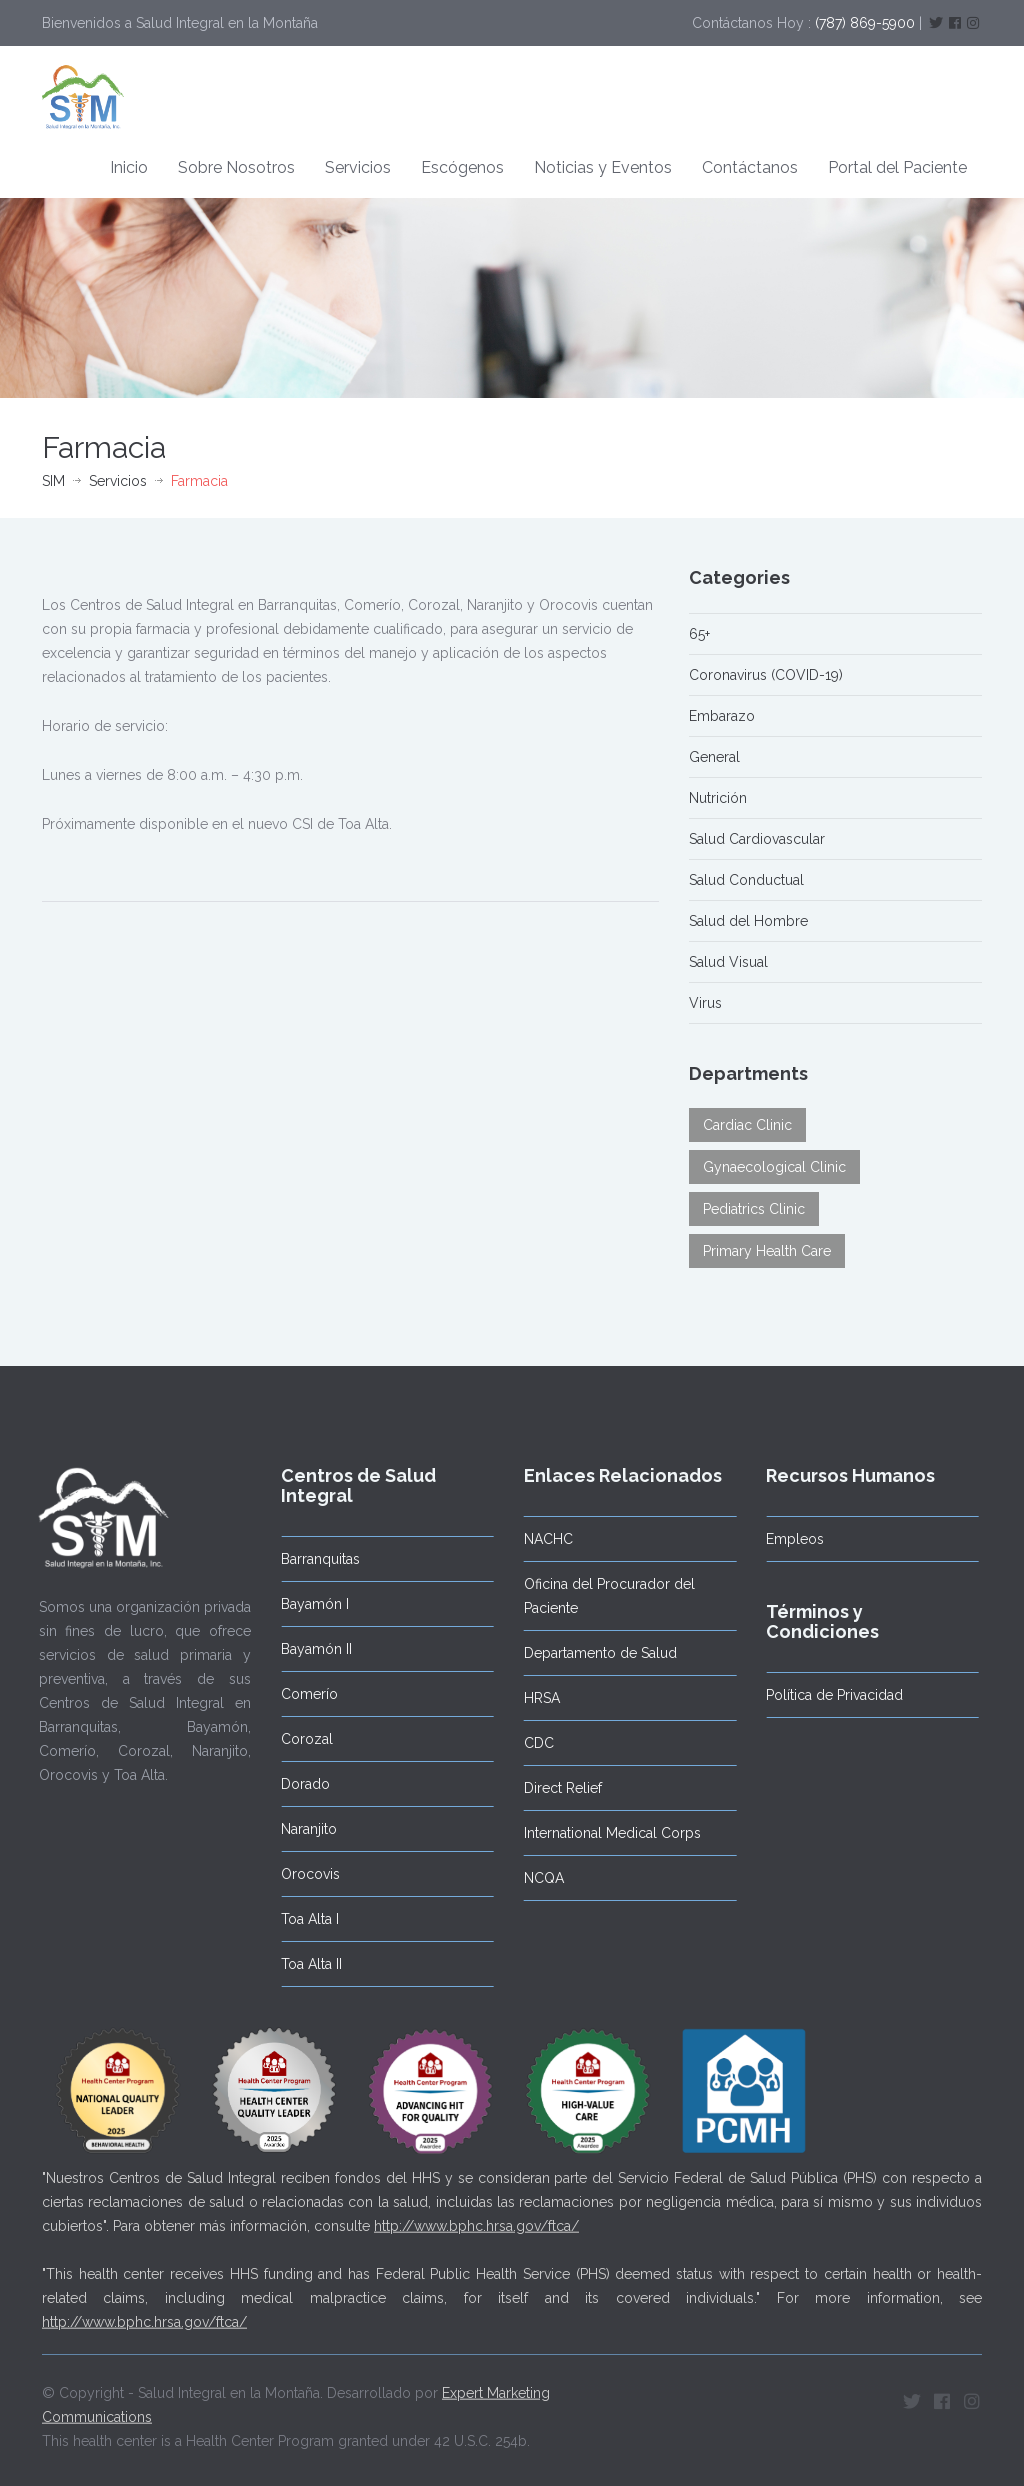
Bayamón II (308, 1649)
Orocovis (302, 1874)
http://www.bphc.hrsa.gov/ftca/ (476, 2217)
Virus (705, 1003)
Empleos (787, 1539)
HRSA (534, 1698)
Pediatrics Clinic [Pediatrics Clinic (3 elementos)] (754, 1209)
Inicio (129, 167)
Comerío (301, 1694)
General (714, 757)
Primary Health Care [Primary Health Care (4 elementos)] (767, 1251)
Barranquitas (312, 1559)
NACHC (540, 1539)
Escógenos (462, 167)
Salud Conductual (746, 880)
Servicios (358, 167)
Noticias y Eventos (603, 167)
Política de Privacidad (826, 1695)
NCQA (536, 1878)
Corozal (299, 1739)
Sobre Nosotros (236, 167)
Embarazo (722, 716)
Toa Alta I (302, 1919)
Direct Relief (555, 1788)
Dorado (297, 1784)
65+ (699, 634)
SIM (53, 481)
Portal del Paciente (897, 167)
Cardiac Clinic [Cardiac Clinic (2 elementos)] (747, 1125)
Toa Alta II (303, 1964)
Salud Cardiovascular (757, 839)
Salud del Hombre (748, 921)
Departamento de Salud (592, 1653)
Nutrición (718, 798)
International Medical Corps (604, 1833)
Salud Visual (728, 962)
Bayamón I (307, 1604)
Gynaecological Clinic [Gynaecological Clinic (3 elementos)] (774, 1167)
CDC (531, 1743)
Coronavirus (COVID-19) (766, 675)
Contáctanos (750, 167)
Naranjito (301, 1829)
